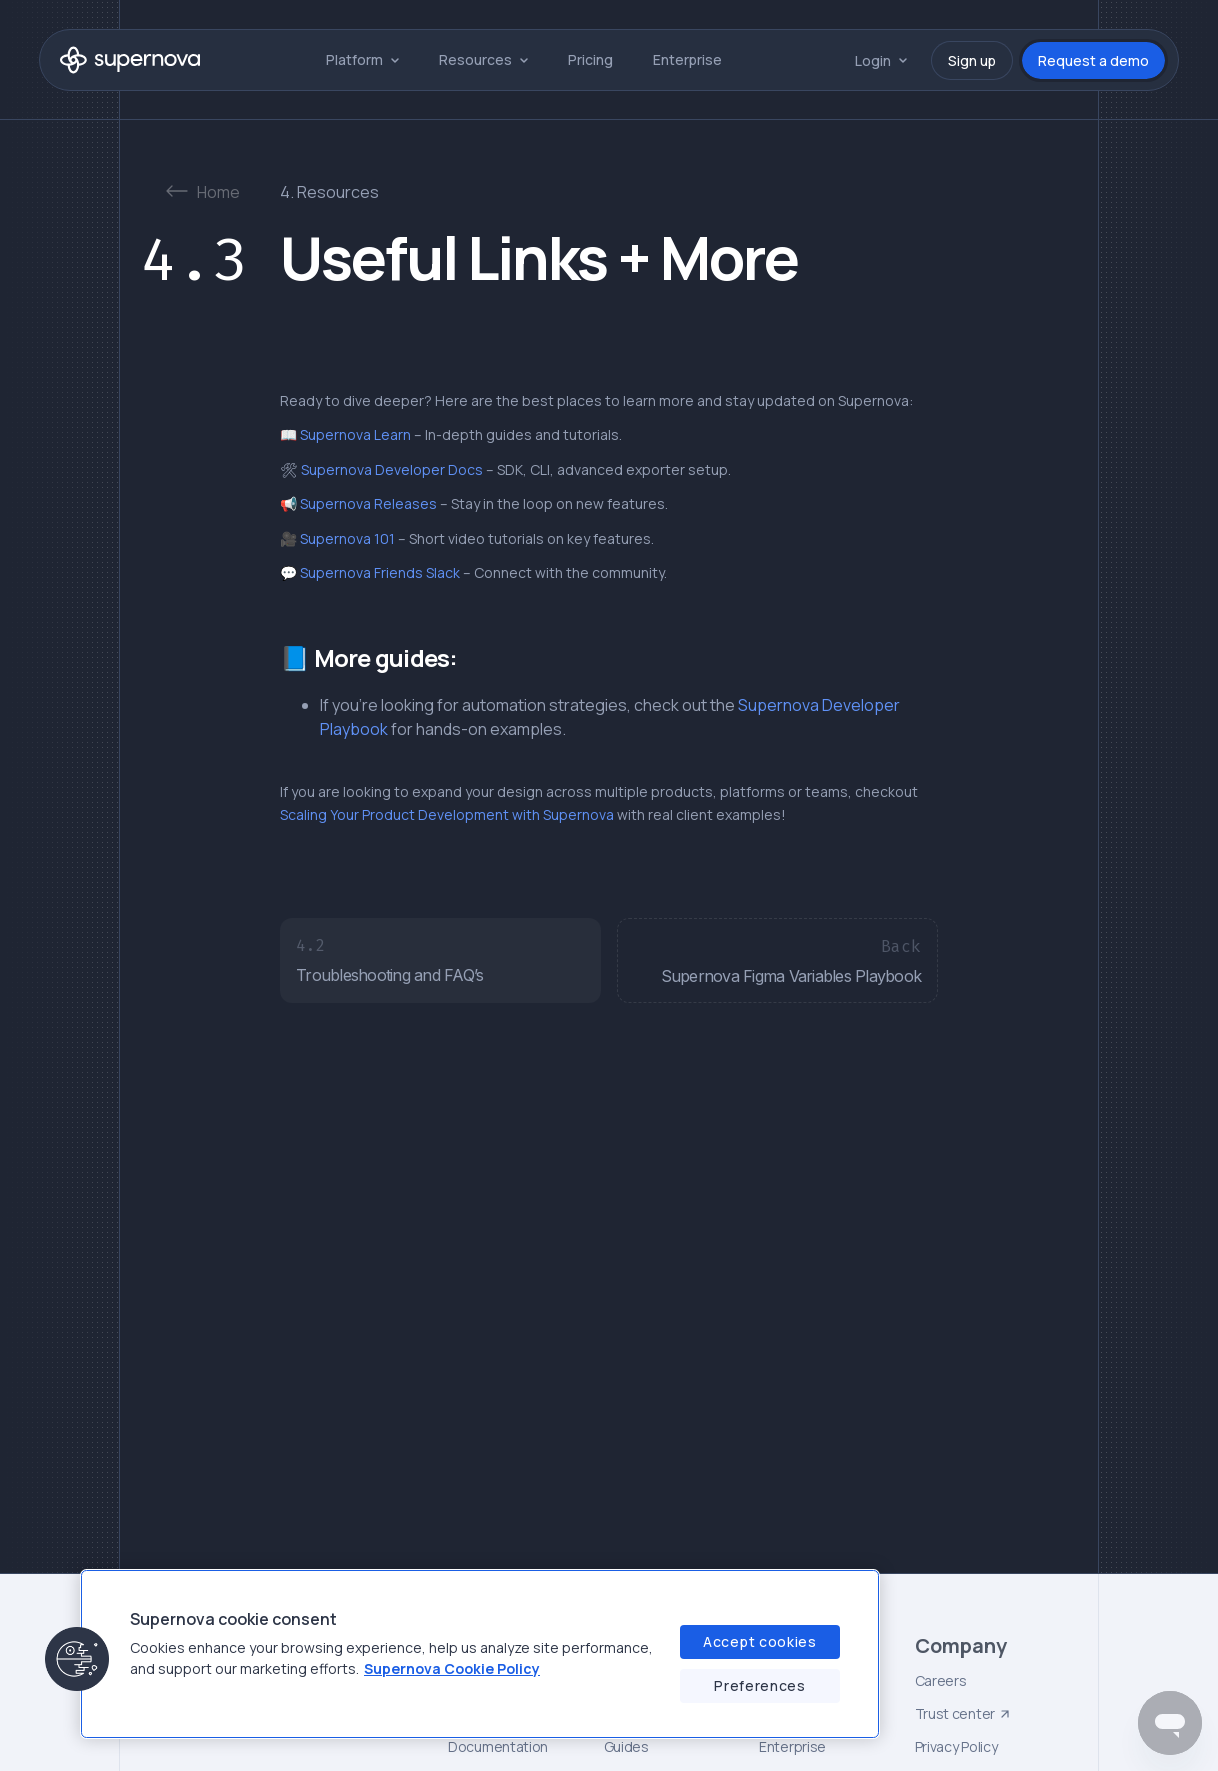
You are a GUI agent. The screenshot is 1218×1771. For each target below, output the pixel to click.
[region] (480, 1654)
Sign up (972, 60)
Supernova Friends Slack (378, 572)
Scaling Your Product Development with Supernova (447, 814)
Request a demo (1093, 60)
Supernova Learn (354, 434)
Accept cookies (760, 1641)
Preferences (760, 1685)
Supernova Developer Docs (390, 469)
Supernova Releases (367, 503)
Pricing (590, 59)
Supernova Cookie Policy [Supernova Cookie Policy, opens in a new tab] (452, 1668)
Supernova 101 (346, 538)
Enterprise (687, 59)
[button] (362, 59)
